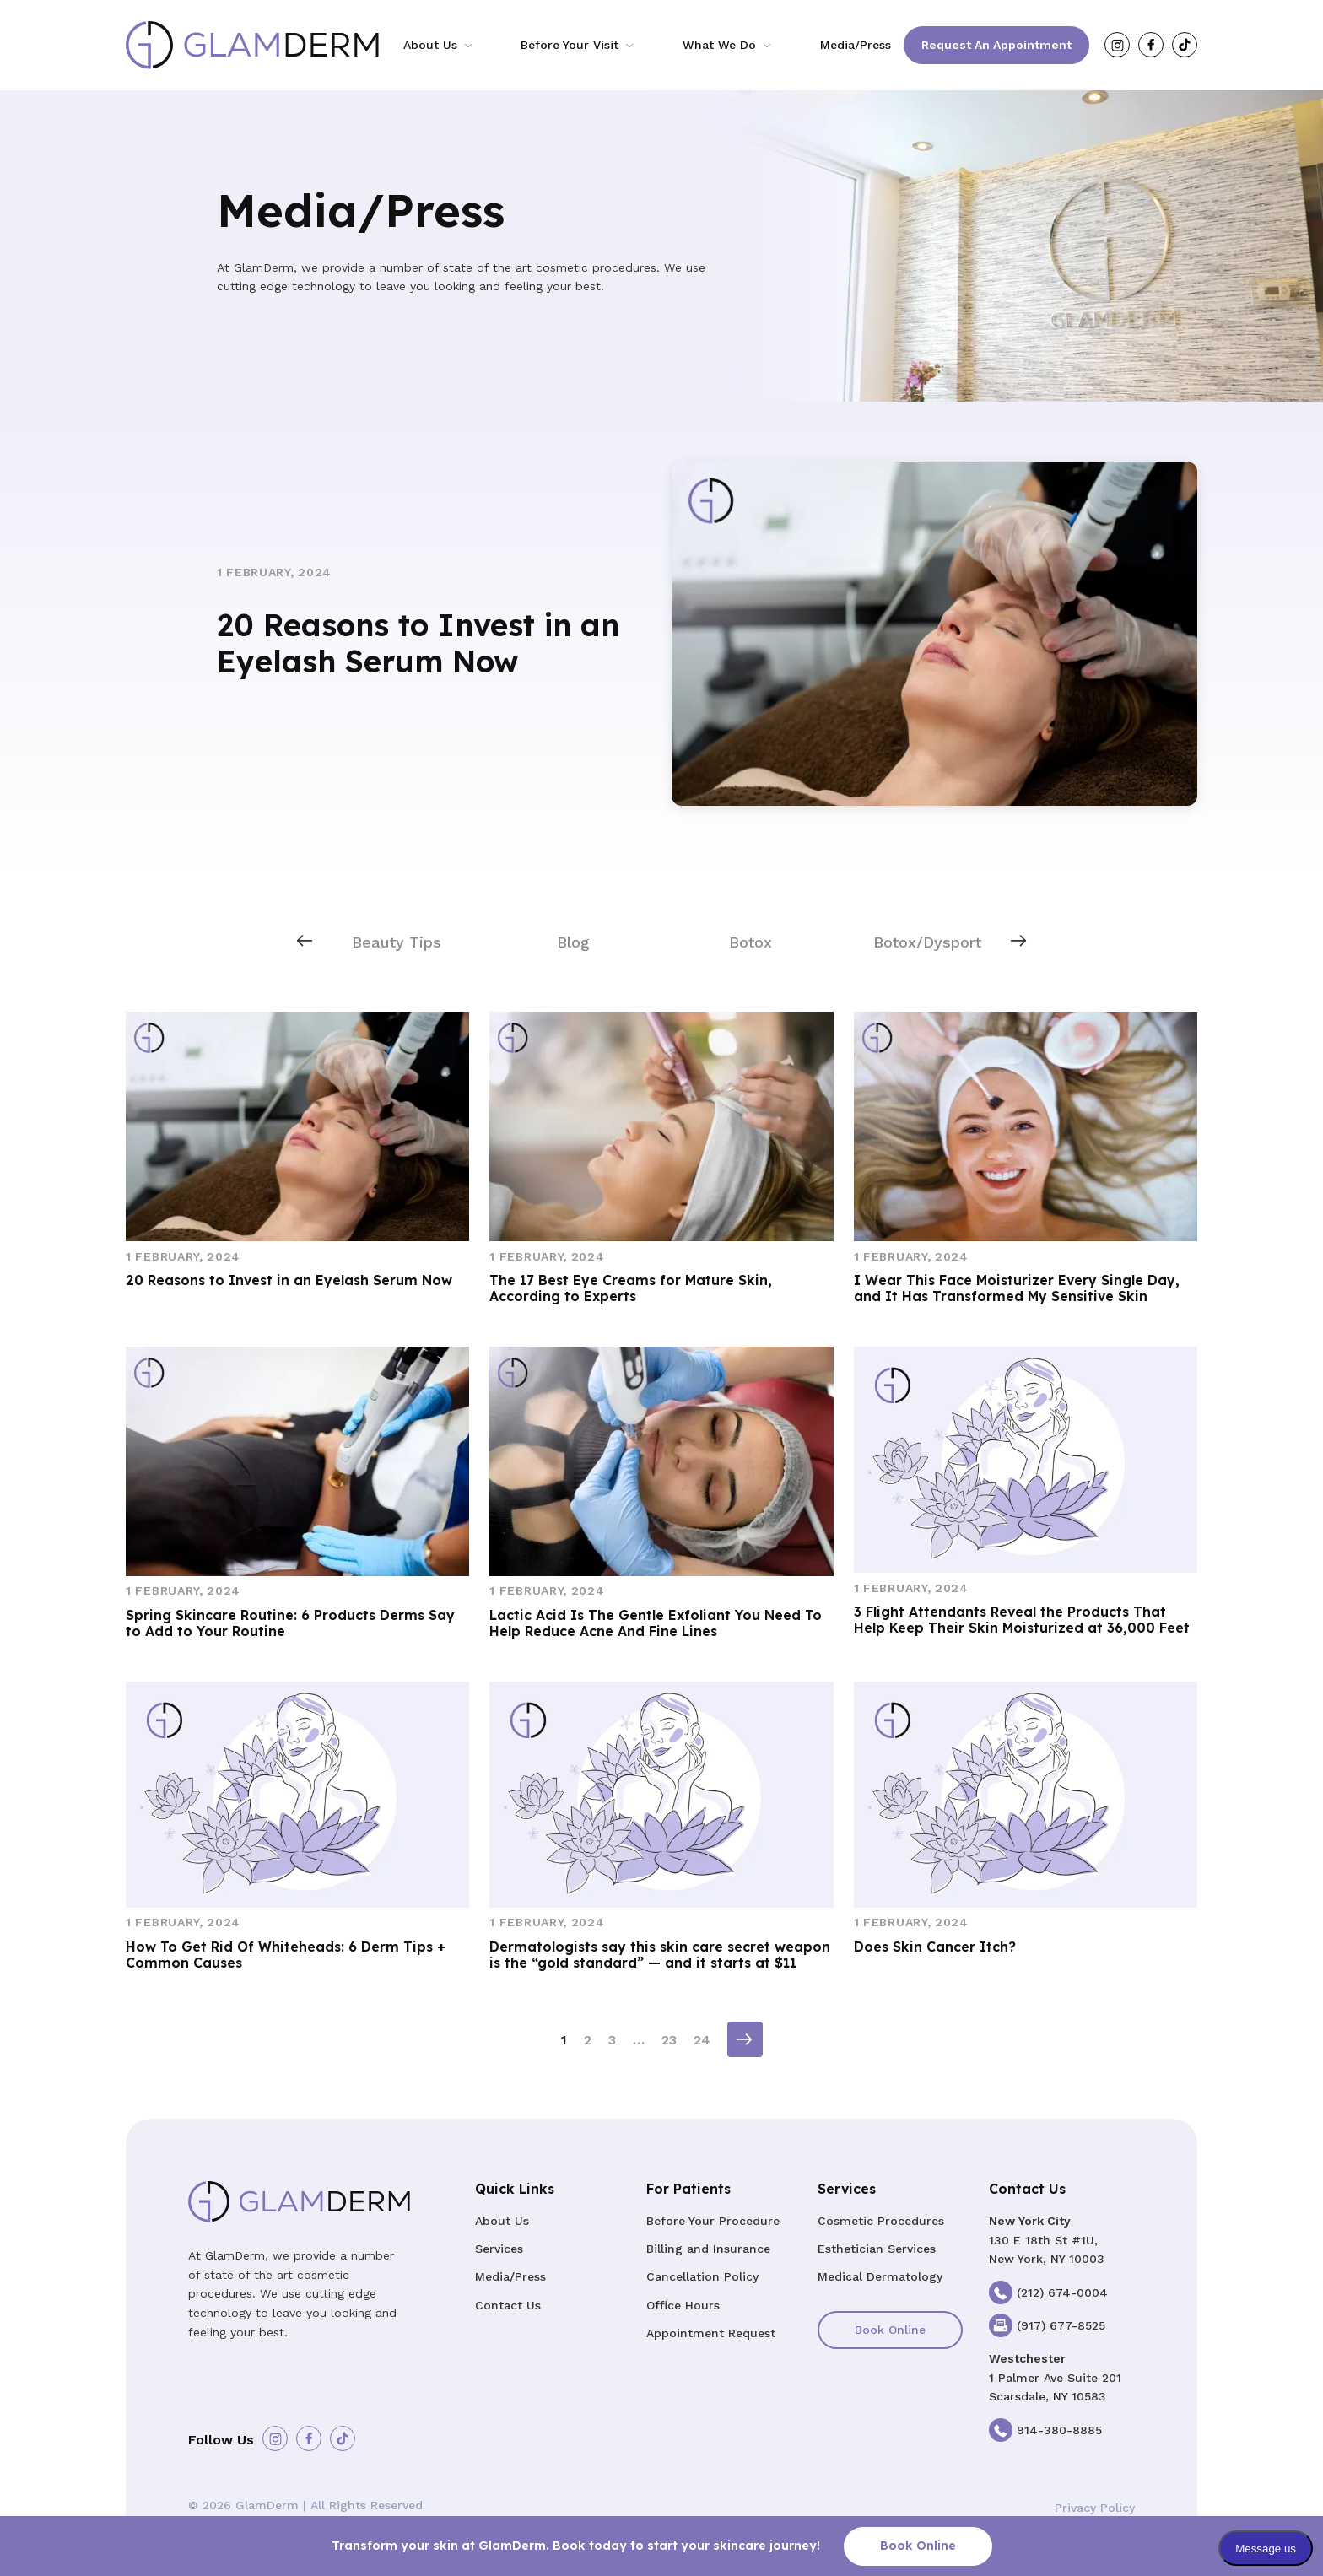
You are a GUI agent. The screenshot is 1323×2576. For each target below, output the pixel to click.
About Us (430, 44)
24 (702, 2040)
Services (499, 2248)
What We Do (719, 44)
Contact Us (508, 2305)
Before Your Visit (569, 44)
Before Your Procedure (713, 2221)
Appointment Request (710, 2333)
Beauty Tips (396, 942)
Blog (573, 942)
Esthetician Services (877, 2248)
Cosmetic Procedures (881, 2221)
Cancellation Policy (702, 2276)
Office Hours (683, 2305)
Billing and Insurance (708, 2248)
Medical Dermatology (880, 2276)
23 (669, 2040)
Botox (750, 942)
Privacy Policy (1095, 2507)
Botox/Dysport (927, 942)
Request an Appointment (996, 44)
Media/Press (855, 44)
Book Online (890, 2329)
